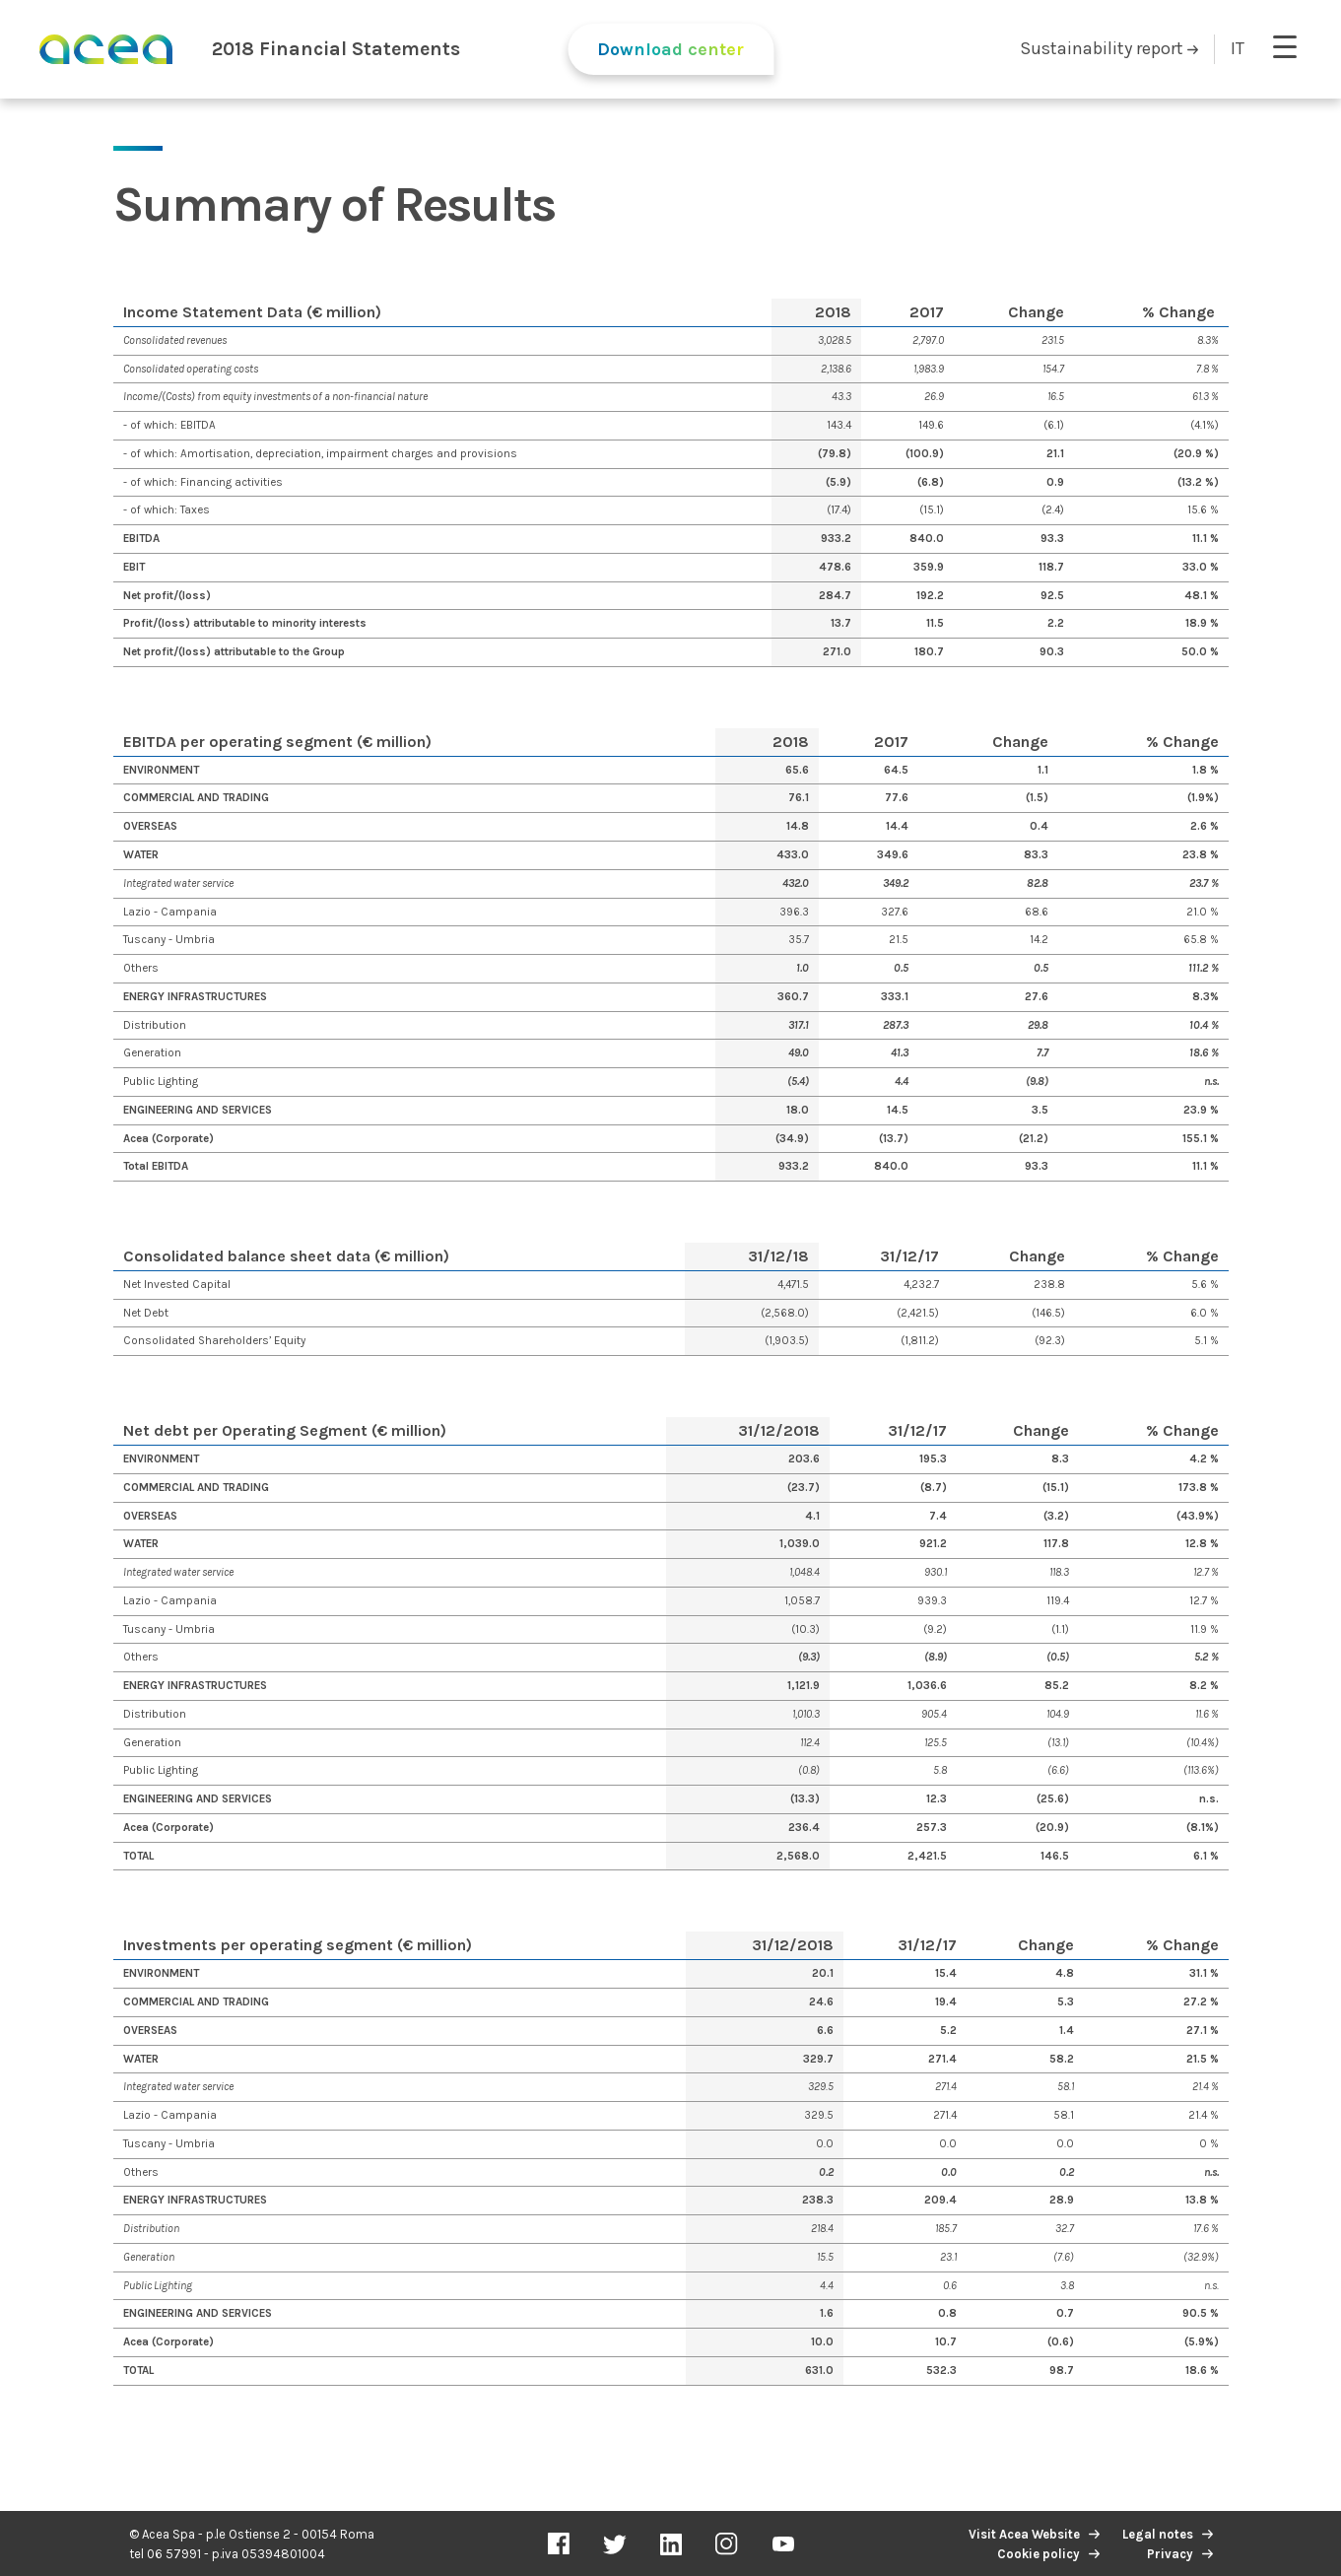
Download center (670, 49)
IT (1237, 48)
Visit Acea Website (1024, 2534)
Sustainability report (1109, 48)
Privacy (1170, 2553)
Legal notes (1157, 2534)
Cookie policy (1038, 2553)
